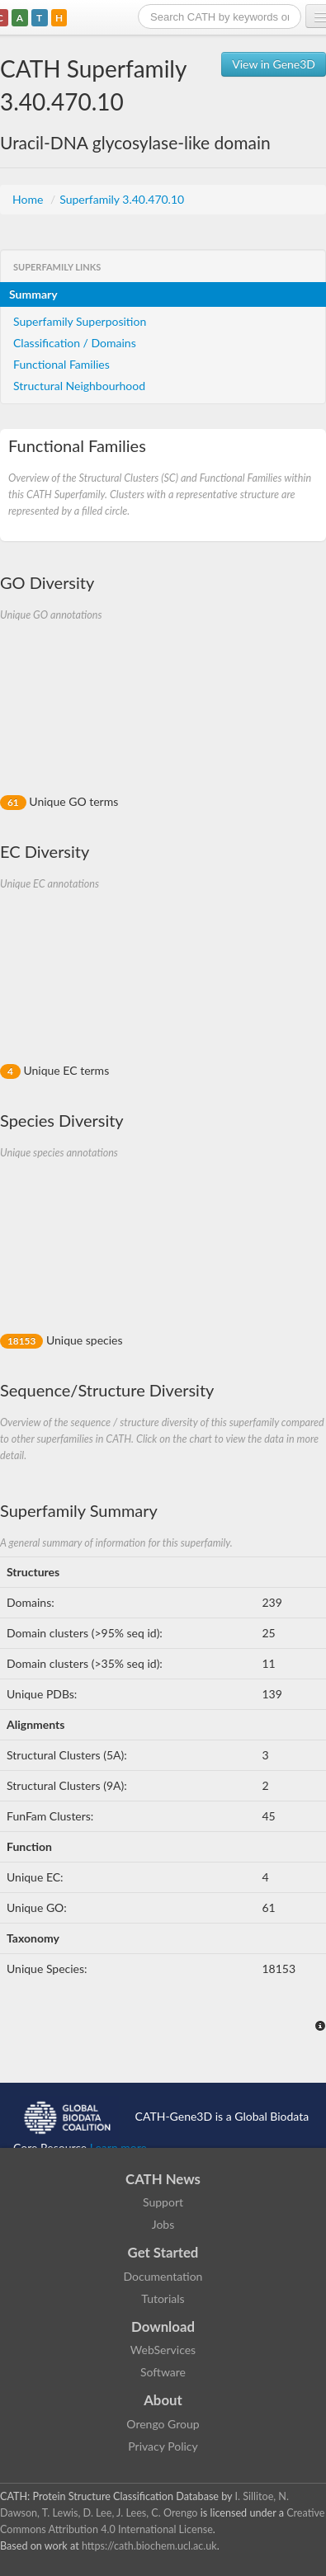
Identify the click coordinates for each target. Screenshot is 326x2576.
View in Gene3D (273, 64)
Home (29, 199)
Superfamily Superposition (79, 321)
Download (163, 2326)
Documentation (163, 2276)
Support (163, 2202)
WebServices (163, 2350)
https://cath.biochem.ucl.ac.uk (149, 2546)
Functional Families (61, 364)
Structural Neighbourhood (79, 386)
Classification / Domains (74, 343)
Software (163, 2372)
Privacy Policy (162, 2446)
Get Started (163, 2252)
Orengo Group (162, 2424)
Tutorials (162, 2298)
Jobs (163, 2224)
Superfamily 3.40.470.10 (121, 199)
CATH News (163, 2178)
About (163, 2400)
